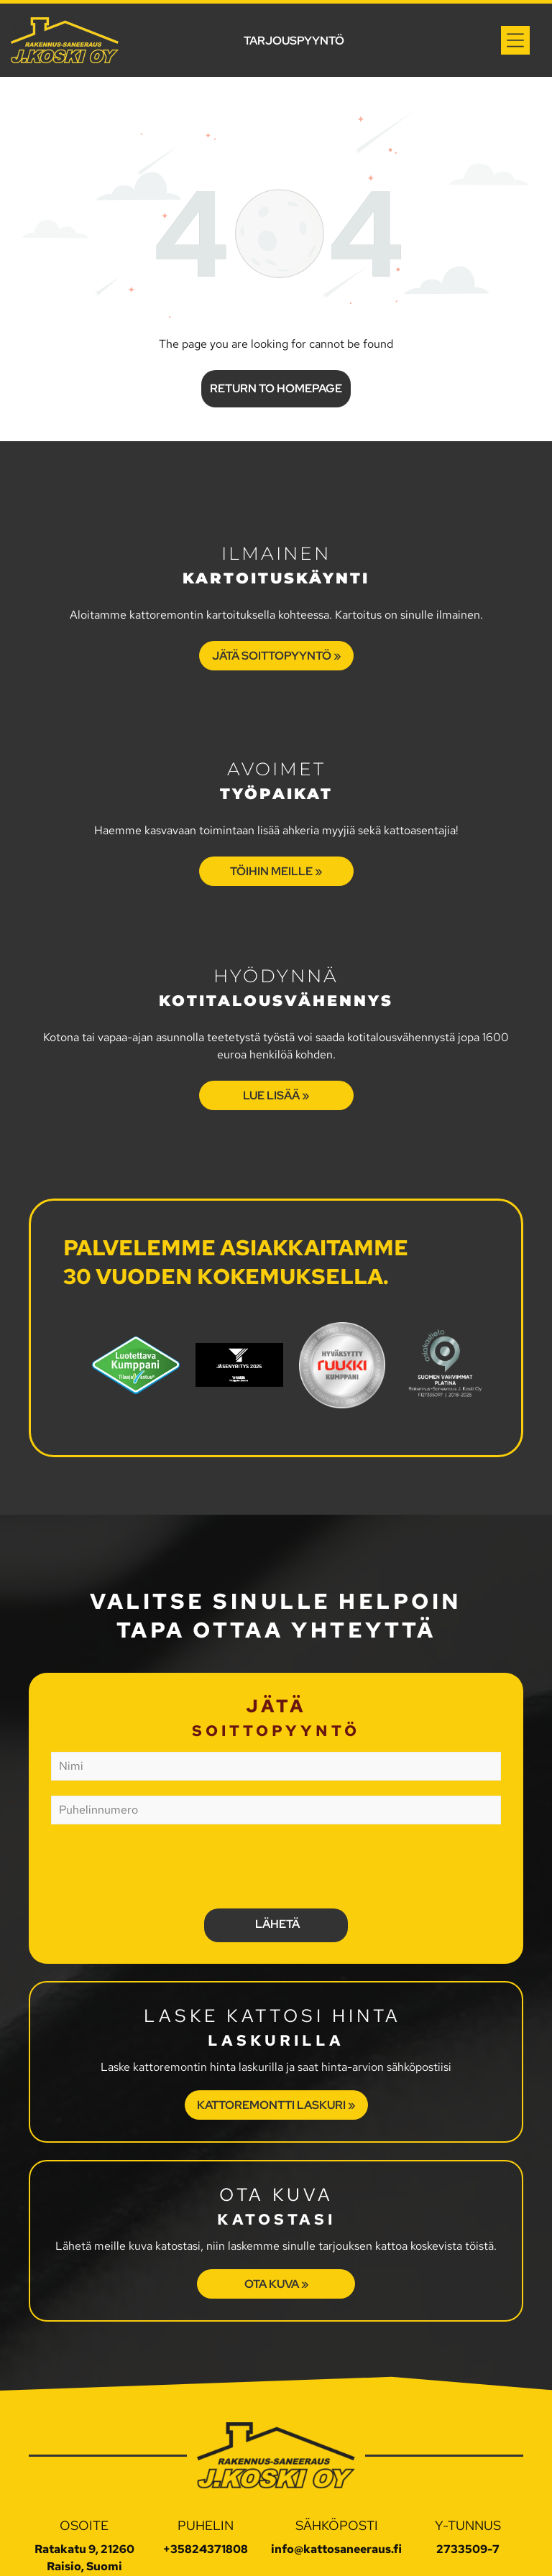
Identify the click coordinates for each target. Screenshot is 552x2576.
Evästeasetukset (326, 2552)
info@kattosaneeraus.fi (336, 2482)
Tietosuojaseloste (229, 2552)
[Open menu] (515, 40)
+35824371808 (205, 2482)
